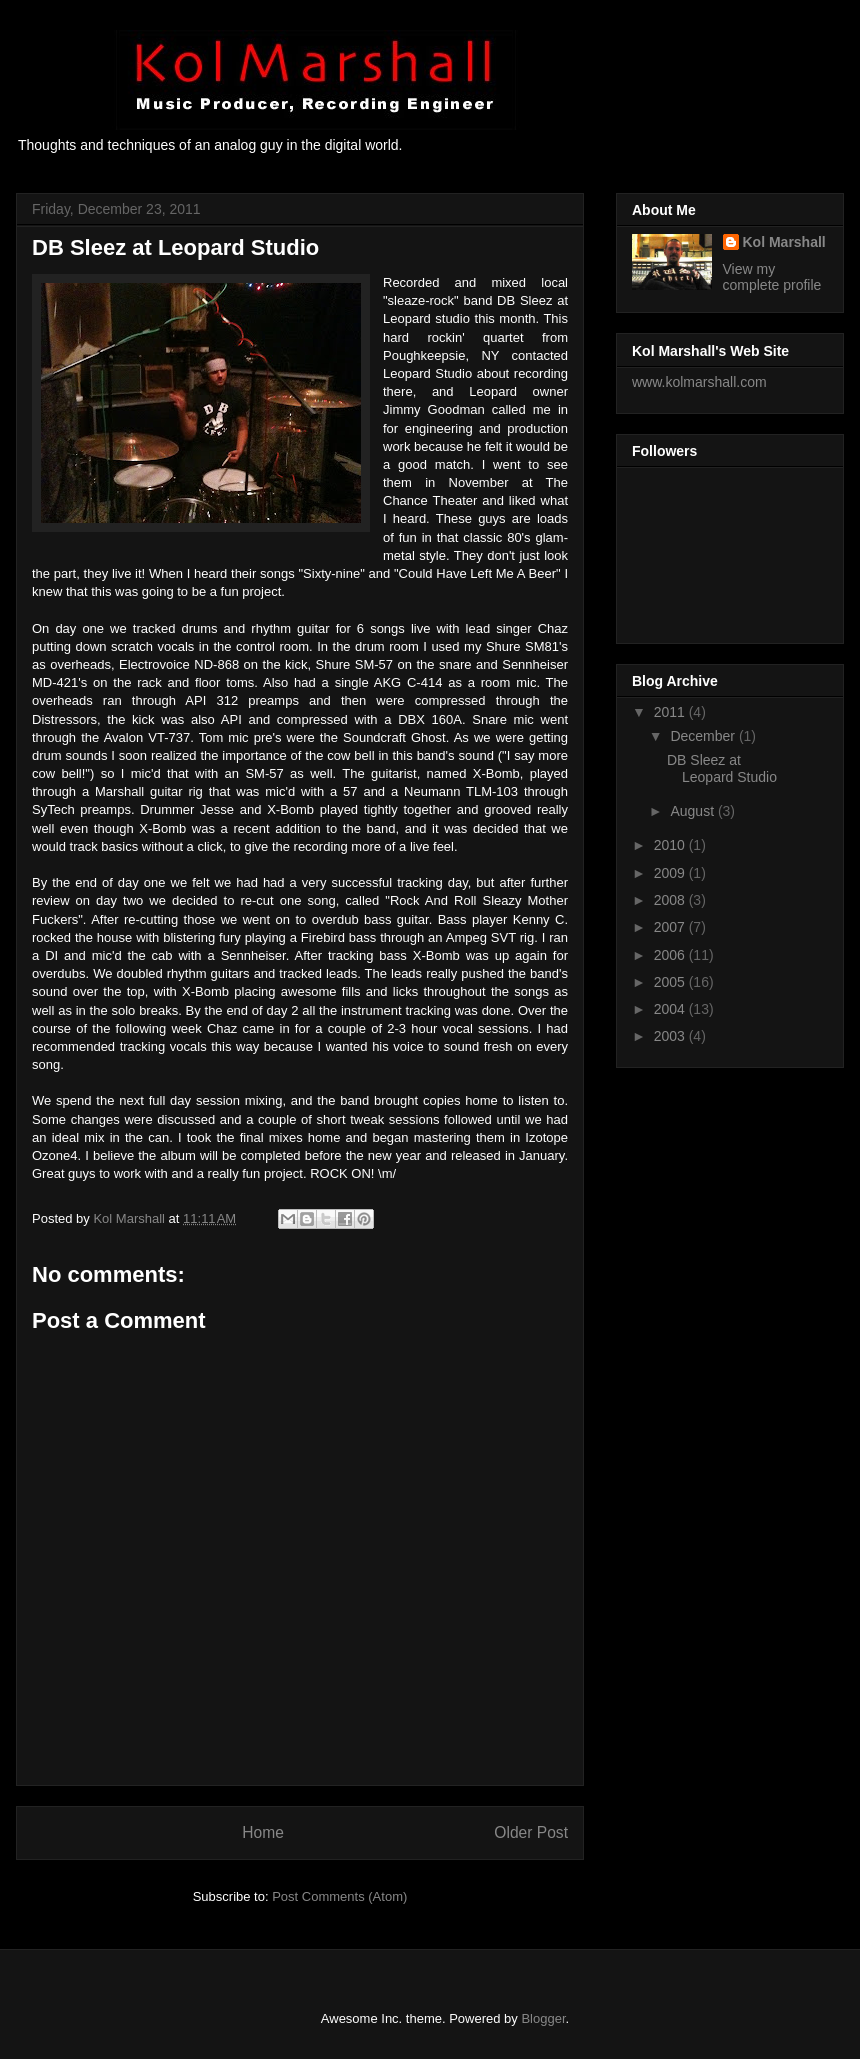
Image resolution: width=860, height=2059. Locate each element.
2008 (671, 900)
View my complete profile (772, 277)
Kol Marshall (784, 242)
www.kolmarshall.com (699, 382)
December (704, 736)
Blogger (543, 2018)
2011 (671, 712)
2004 (671, 1009)
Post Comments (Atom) (339, 1896)
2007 (671, 927)
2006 (671, 955)
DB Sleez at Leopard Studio (722, 768)
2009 (671, 873)
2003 (671, 1036)
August (693, 811)
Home (263, 1832)
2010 (671, 845)
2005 (671, 982)
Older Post (531, 1832)
